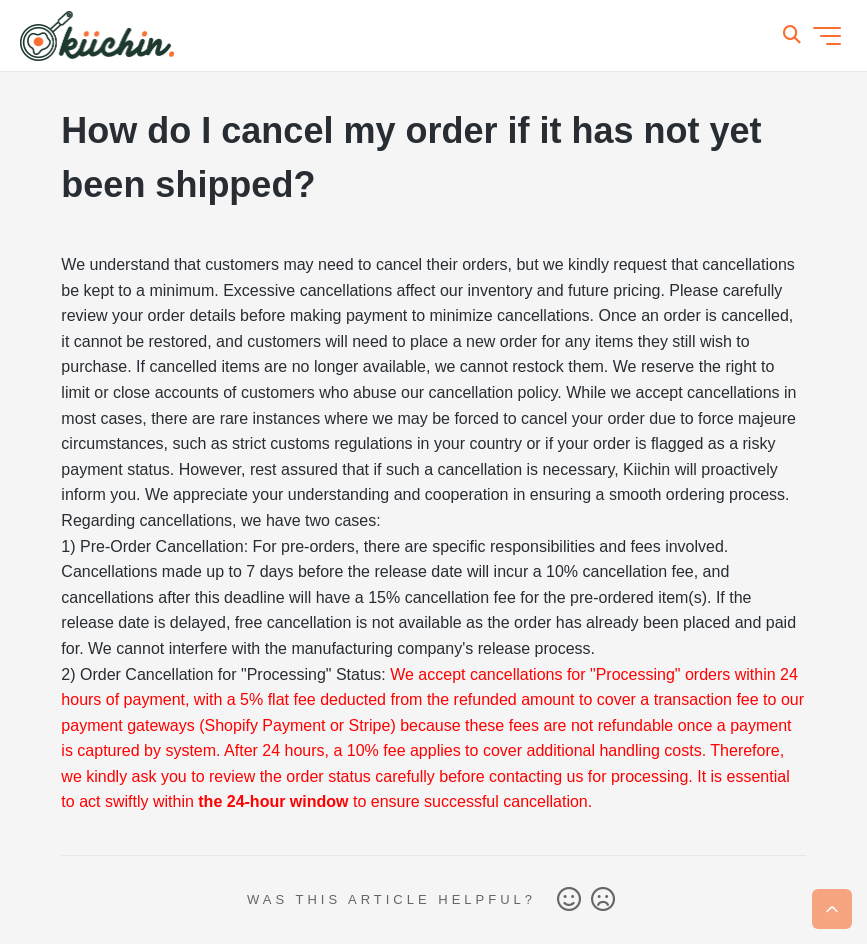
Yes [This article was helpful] (569, 900)
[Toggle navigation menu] (827, 36)
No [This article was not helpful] (603, 900)
